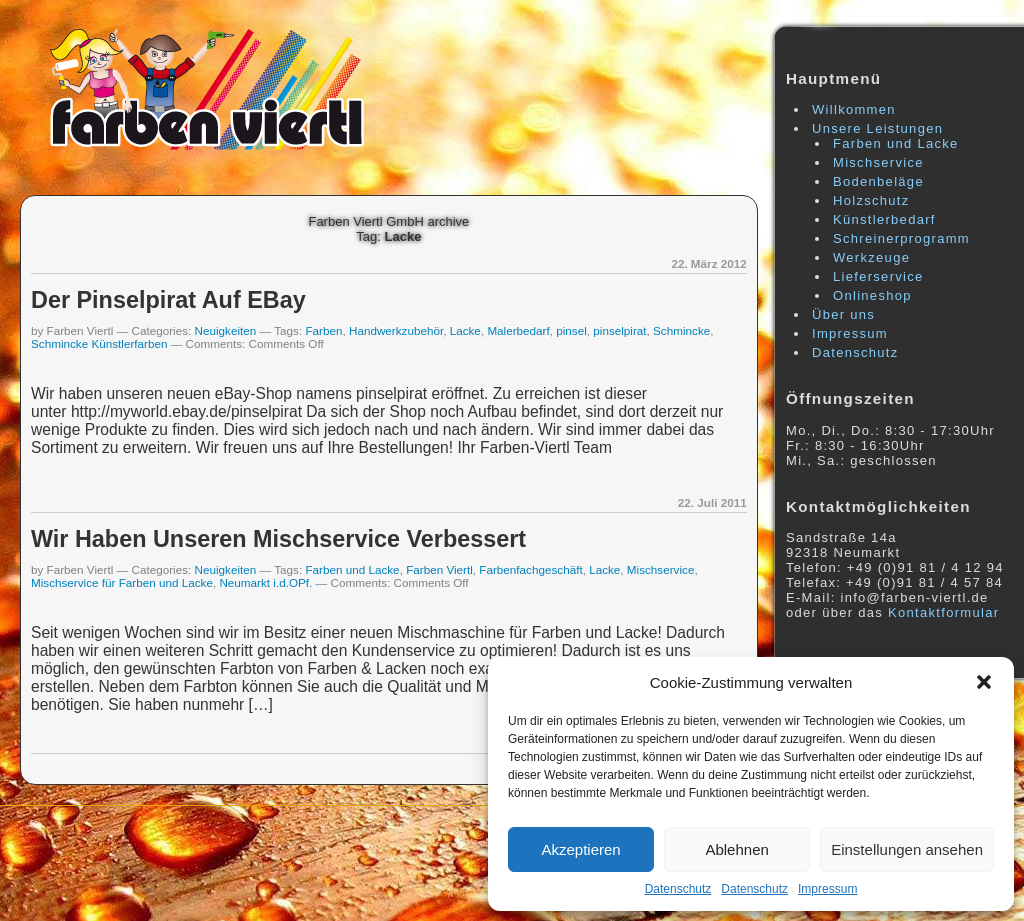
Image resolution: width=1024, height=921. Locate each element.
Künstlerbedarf (884, 219)
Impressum (827, 889)
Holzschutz (871, 200)
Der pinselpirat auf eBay (168, 300)
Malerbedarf (518, 330)
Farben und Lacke (352, 569)
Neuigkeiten (226, 330)
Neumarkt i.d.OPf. (265, 582)
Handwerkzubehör (396, 330)
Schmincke (681, 330)
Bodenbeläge (878, 181)
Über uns (843, 314)
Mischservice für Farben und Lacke (122, 582)
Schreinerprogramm (901, 238)
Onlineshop (872, 295)
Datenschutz (678, 889)
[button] (984, 682)
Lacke (465, 330)
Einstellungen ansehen (907, 849)
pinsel (571, 330)
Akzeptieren (580, 849)
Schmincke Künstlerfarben (99, 343)
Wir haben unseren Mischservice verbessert (278, 539)
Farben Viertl (439, 569)
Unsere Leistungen (877, 128)
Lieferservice (878, 276)
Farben (323, 330)
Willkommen (854, 109)
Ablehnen (736, 849)
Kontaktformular (943, 612)
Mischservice (661, 569)
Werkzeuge (871, 257)
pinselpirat (619, 330)
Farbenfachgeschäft (530, 569)
